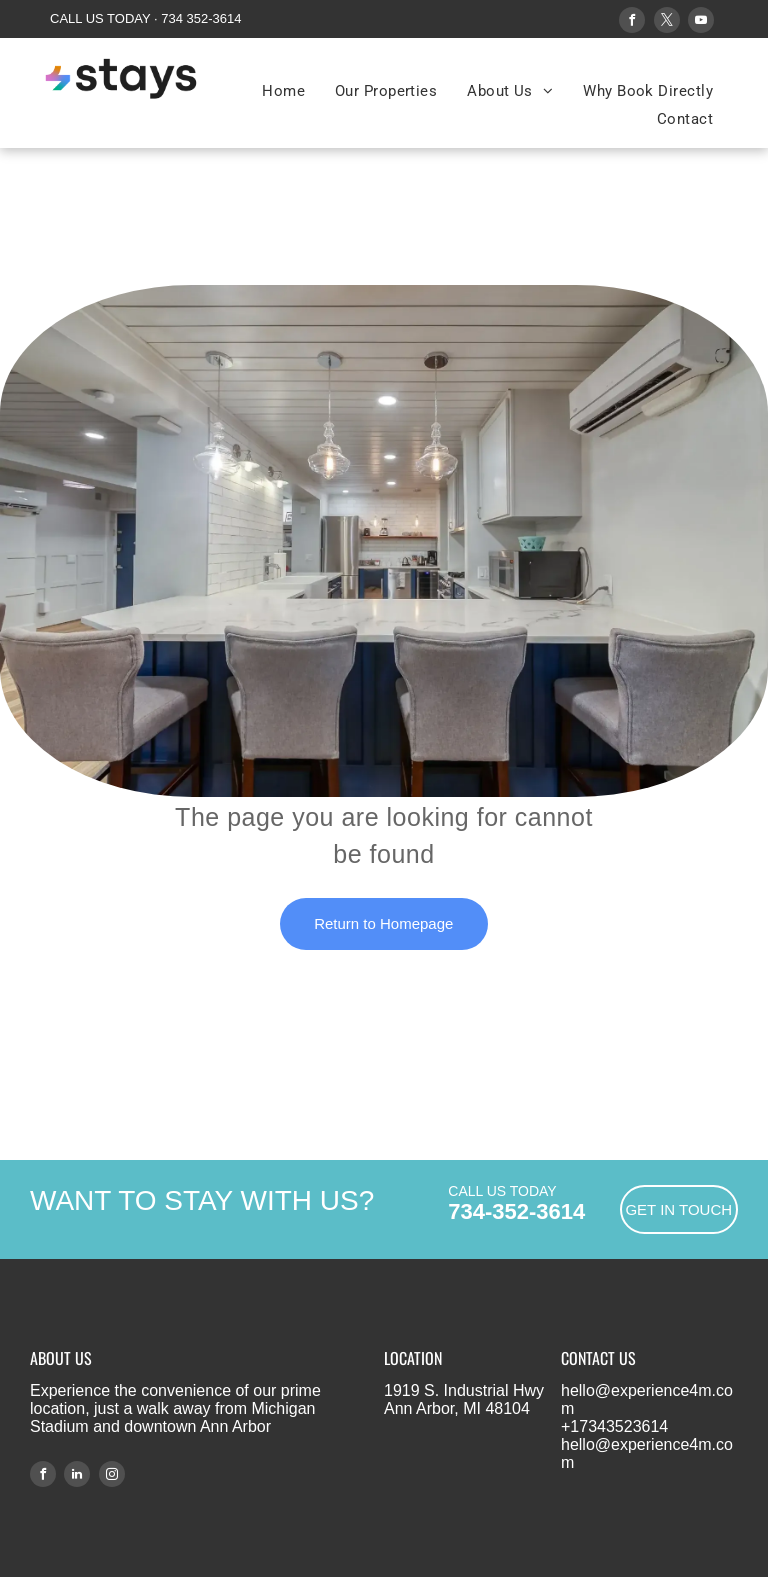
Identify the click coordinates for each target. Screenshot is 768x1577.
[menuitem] (283, 91)
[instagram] (112, 1476)
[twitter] (667, 22)
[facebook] (632, 22)
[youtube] (701, 22)
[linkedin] (77, 1476)
